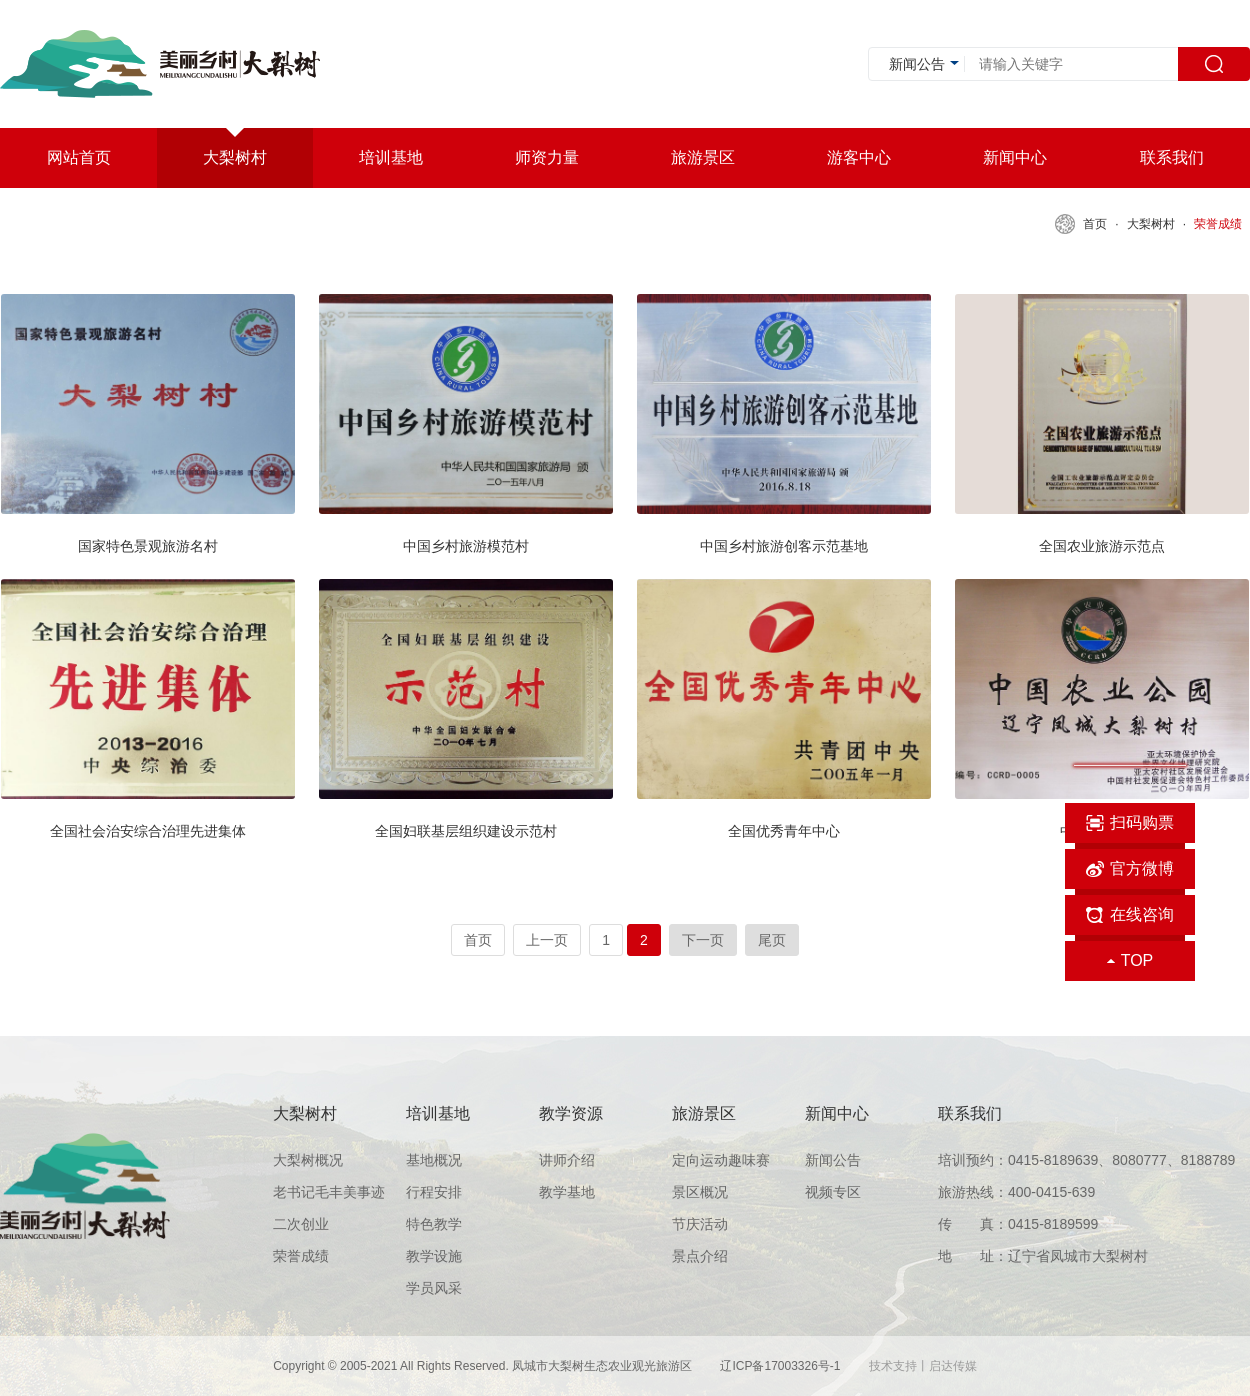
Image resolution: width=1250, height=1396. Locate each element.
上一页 (547, 940)
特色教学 (434, 1224)
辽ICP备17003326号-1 (781, 1366)
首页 (1095, 224)
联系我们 (970, 1113)
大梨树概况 (308, 1160)
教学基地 (567, 1192)
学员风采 (434, 1288)
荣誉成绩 (1218, 224)
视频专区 (833, 1192)
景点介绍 (700, 1256)
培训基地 (438, 1113)
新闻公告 (833, 1160)
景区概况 (700, 1192)
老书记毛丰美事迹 (329, 1192)
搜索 (1214, 64)
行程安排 (434, 1192)
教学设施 (434, 1256)
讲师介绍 (567, 1160)
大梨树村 (1151, 224)
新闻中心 (837, 1113)
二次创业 (301, 1224)
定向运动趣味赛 (721, 1160)
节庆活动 (700, 1224)
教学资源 (571, 1113)
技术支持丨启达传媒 (923, 1366)
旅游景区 (704, 1113)
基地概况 (434, 1160)
